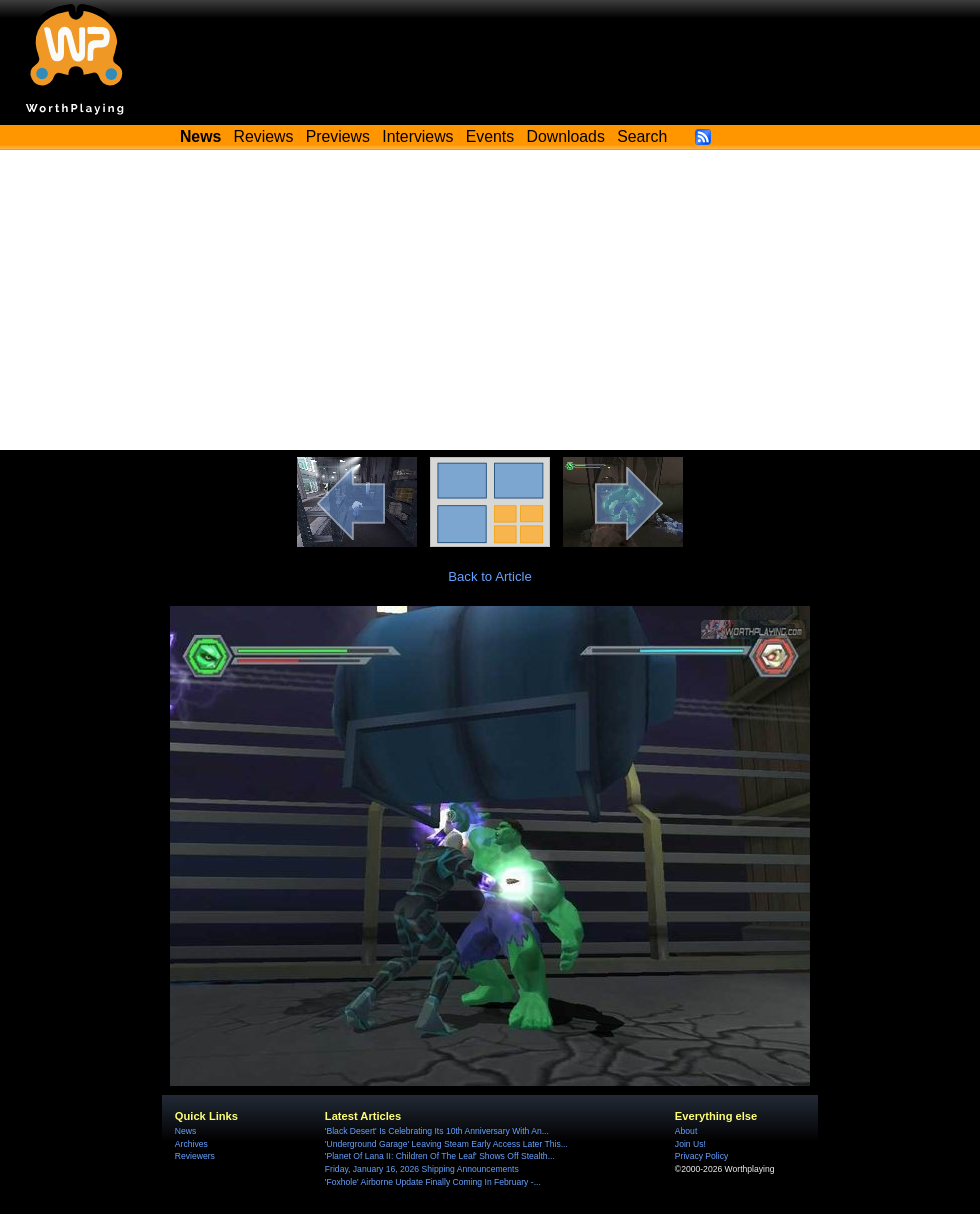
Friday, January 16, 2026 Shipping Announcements (422, 1169)
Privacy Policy (701, 1156)
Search (642, 136)
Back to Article (490, 576)
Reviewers (195, 1156)
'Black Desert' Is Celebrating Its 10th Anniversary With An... (437, 1131)
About (686, 1131)
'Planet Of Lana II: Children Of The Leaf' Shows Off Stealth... (440, 1156)
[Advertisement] (490, 300)
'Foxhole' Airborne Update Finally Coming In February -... (433, 1182)
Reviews (264, 136)
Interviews (417, 136)
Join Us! (690, 1144)
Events (490, 136)
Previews (338, 136)
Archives (191, 1144)
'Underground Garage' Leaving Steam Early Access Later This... (446, 1144)
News (185, 1131)
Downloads (566, 136)
